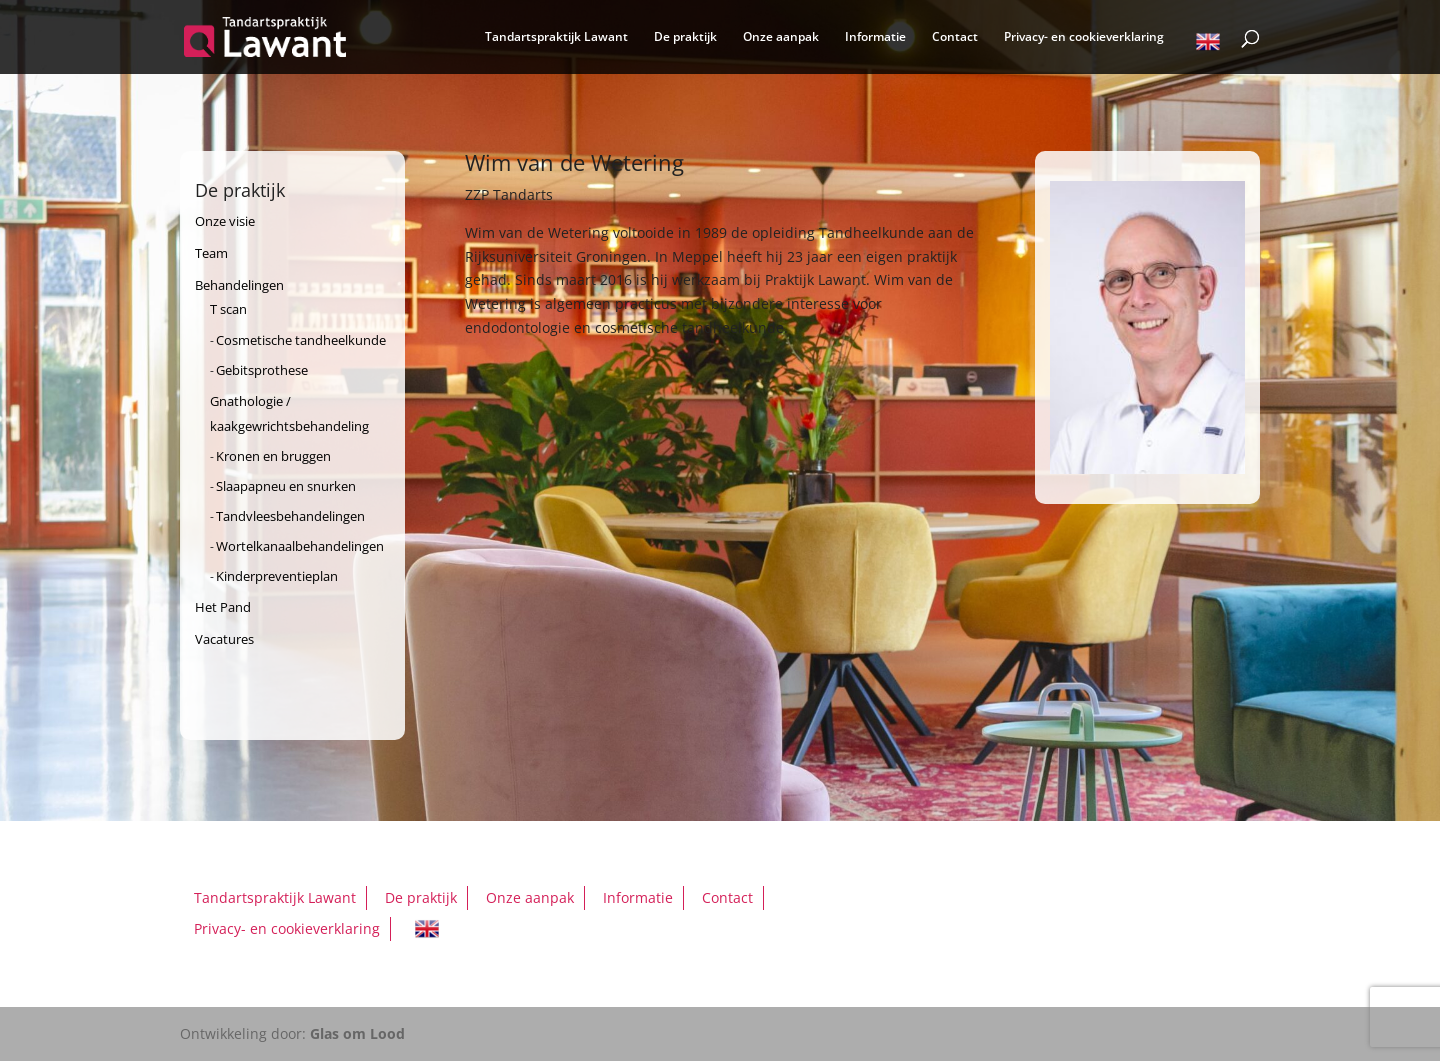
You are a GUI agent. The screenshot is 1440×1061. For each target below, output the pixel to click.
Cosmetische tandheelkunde (301, 340)
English (1208, 45)
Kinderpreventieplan (277, 576)
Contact (955, 37)
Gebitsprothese (262, 370)
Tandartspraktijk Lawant (556, 37)
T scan (228, 309)
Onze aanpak (781, 37)
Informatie (875, 37)
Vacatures (224, 639)
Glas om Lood (357, 1033)
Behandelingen (239, 285)
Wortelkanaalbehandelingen (300, 546)
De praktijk (685, 37)
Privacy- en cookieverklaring (1084, 37)
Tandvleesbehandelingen (290, 516)
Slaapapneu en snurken (286, 486)
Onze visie (225, 221)
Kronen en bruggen (273, 456)
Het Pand (223, 607)
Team (211, 253)
